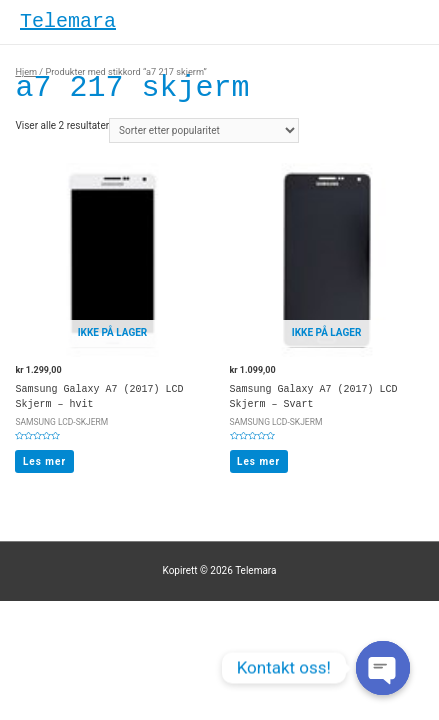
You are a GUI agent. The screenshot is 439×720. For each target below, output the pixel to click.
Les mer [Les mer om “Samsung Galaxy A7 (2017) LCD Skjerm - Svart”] (258, 461)
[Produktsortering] (204, 130)
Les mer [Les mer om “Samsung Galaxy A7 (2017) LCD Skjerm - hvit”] (44, 461)
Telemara (68, 21)
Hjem (26, 71)
